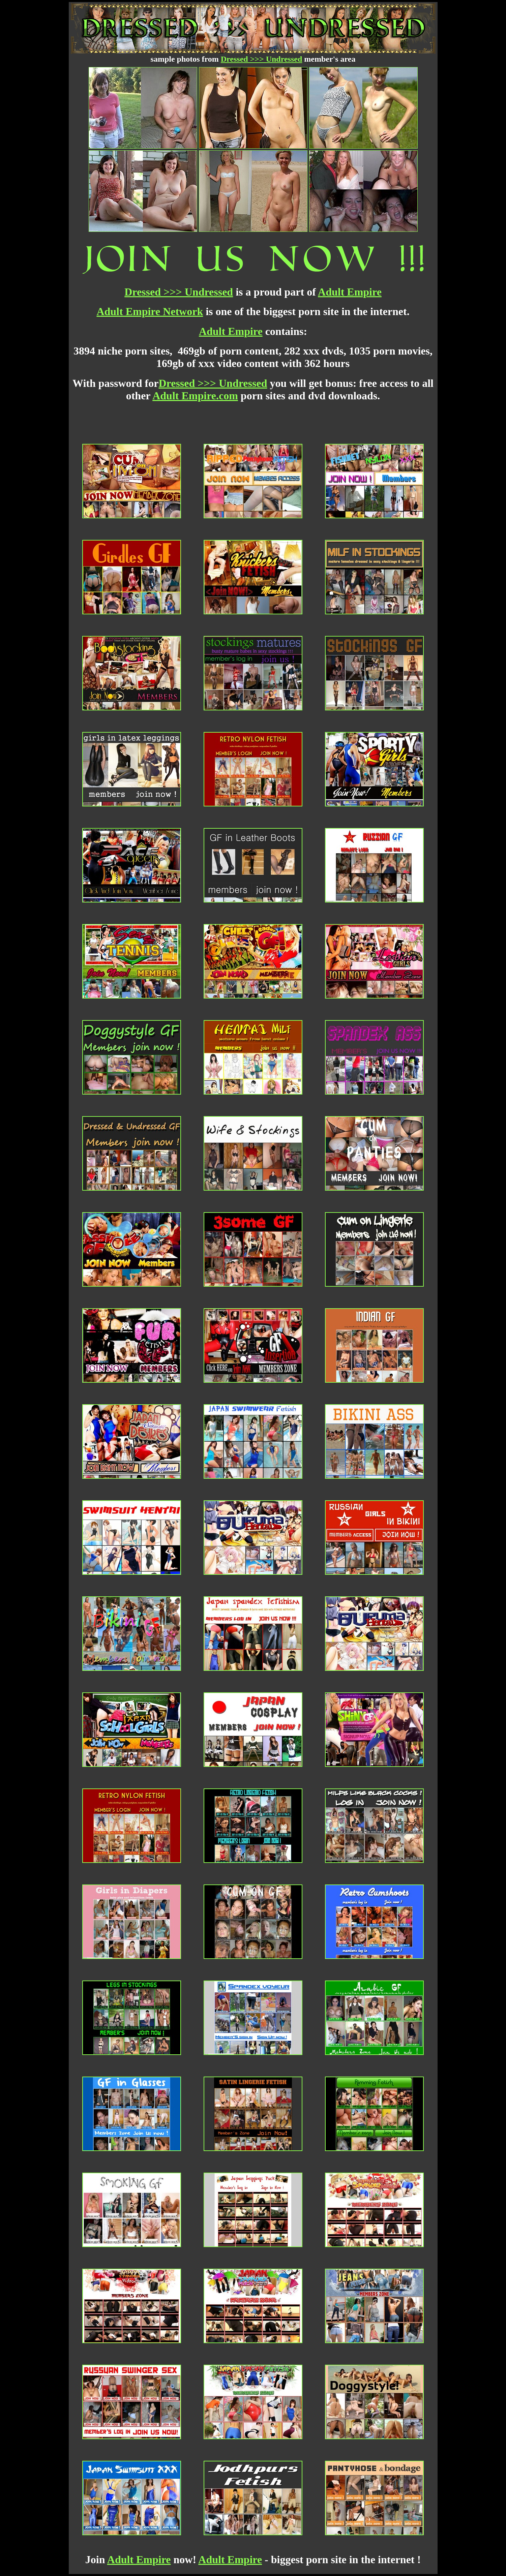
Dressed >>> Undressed (261, 59)
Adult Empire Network (149, 311)
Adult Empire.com (195, 396)
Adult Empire (350, 292)
